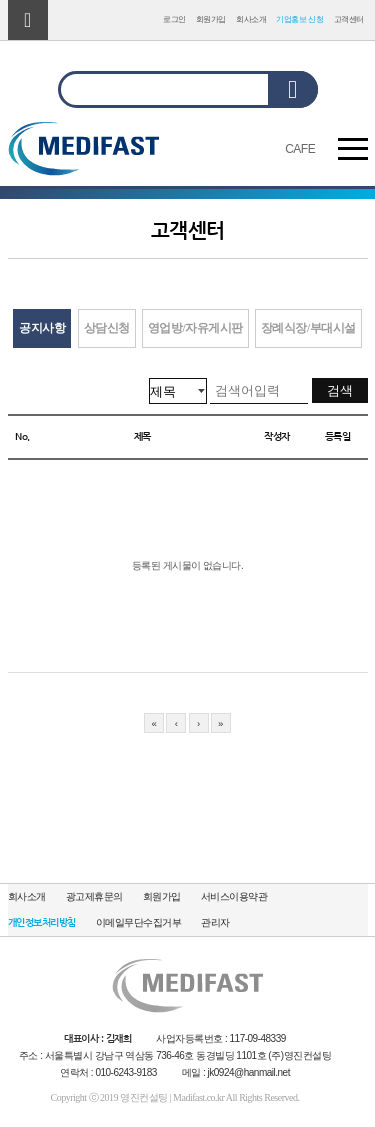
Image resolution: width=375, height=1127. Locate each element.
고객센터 (349, 19)
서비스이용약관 (234, 896)
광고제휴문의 (94, 896)
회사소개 (251, 19)
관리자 (215, 922)
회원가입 (211, 19)
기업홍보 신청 (299, 19)
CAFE (300, 149)
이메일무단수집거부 (139, 922)
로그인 (174, 19)
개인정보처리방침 (42, 922)
